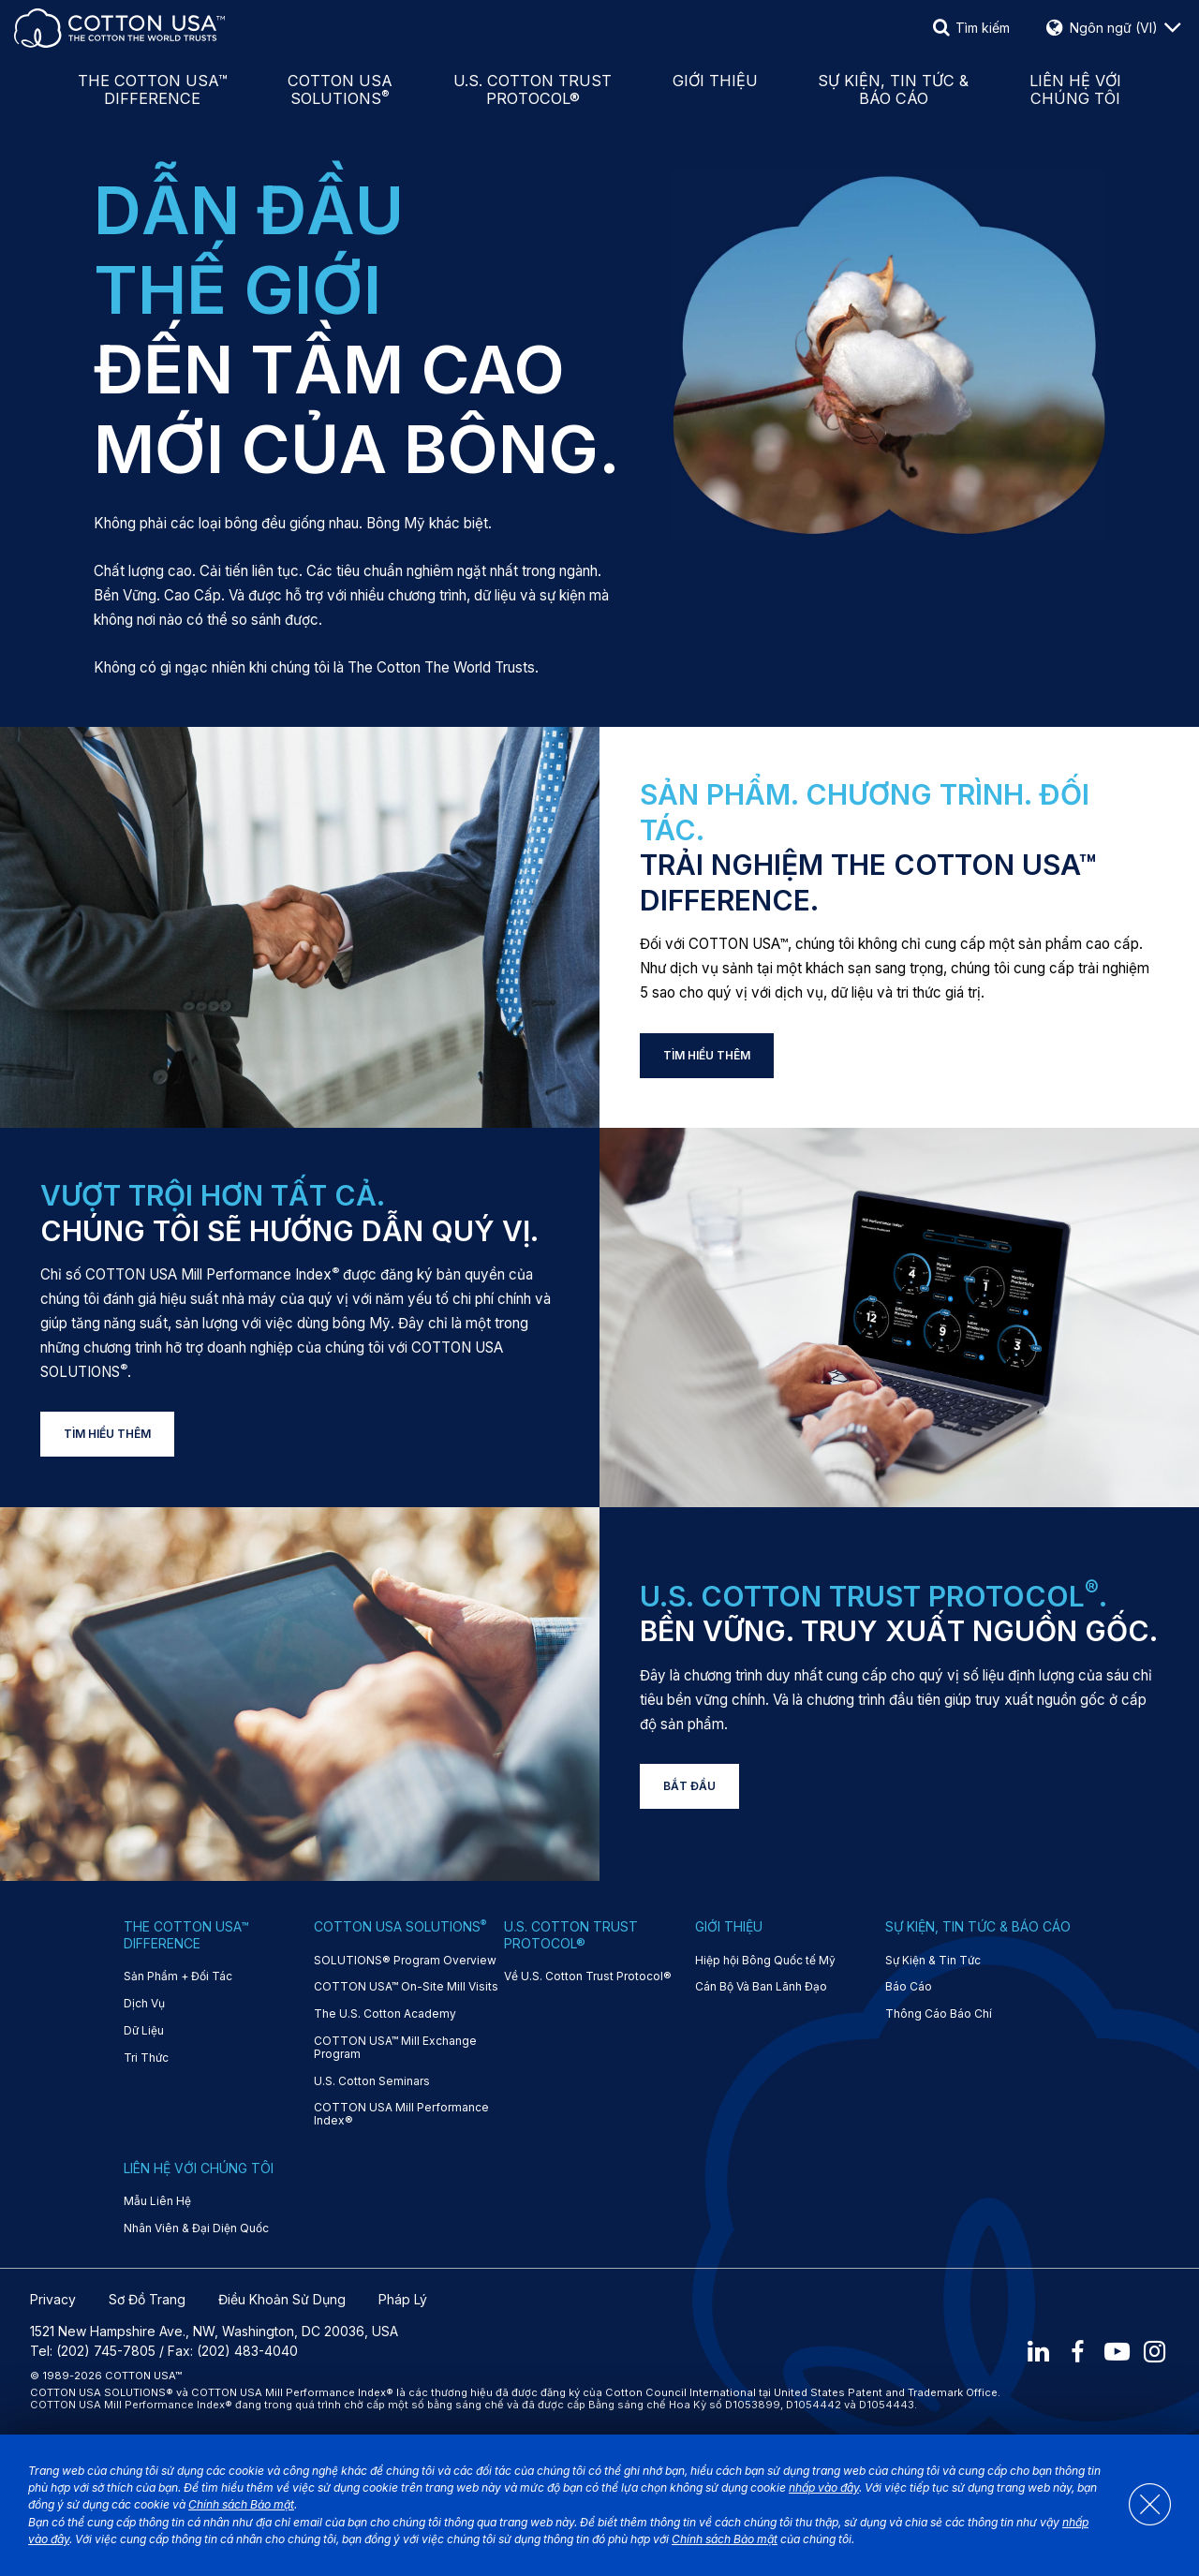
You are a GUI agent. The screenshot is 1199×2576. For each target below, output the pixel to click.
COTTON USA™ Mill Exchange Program (395, 2048)
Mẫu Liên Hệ (157, 2201)
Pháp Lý (402, 2299)
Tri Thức (146, 2058)
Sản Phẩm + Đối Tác (178, 1976)
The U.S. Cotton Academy (385, 2014)
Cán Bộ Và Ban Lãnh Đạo (761, 1986)
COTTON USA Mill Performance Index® (401, 2114)
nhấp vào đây (824, 2487)
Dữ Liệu (144, 2030)
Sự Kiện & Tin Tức (933, 1960)
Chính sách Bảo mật (241, 2504)
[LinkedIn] (1035, 2351)
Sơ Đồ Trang (147, 2299)
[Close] (1141, 2505)
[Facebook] (1075, 2351)
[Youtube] (1116, 2351)
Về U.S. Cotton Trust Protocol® (588, 1976)
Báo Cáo (908, 1986)
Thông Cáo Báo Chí (938, 2014)
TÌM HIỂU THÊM (706, 1055)
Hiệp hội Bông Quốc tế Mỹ (765, 1960)
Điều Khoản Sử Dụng (282, 2299)
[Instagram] (1156, 2351)
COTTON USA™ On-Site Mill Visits (406, 1986)
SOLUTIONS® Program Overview (405, 1960)
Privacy (53, 2299)
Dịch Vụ (144, 2003)
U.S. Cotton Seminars (372, 2081)
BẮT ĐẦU (689, 1786)
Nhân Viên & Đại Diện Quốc (196, 2228)
